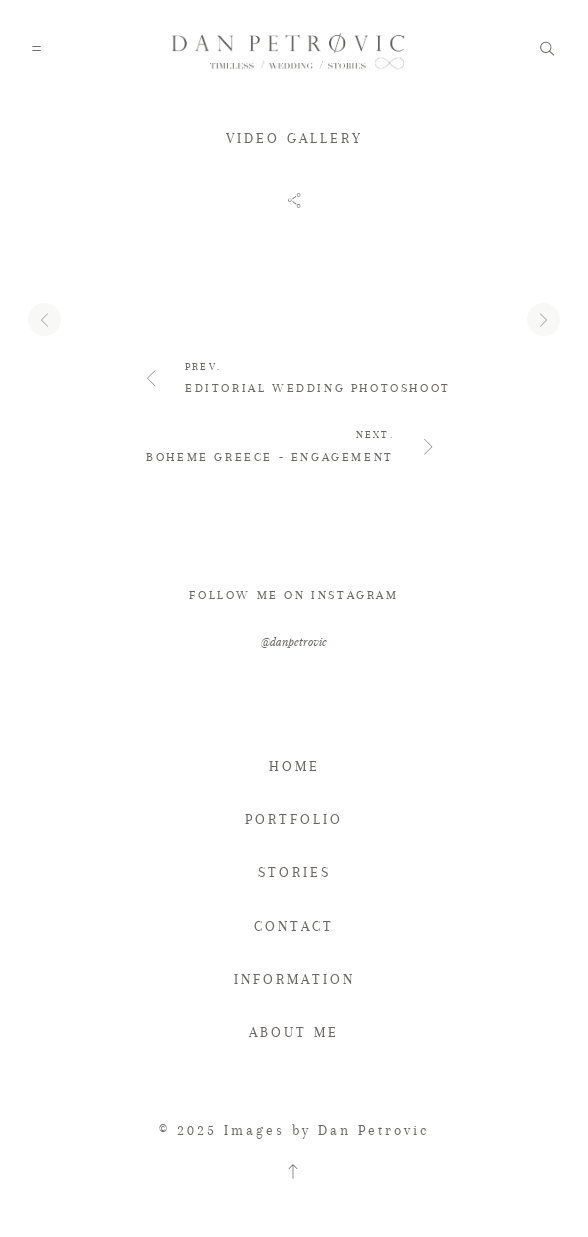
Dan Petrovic (373, 1130)
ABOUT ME (294, 1033)
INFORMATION (294, 979)
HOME (294, 766)
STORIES (294, 872)
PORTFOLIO (294, 819)
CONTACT (294, 926)
